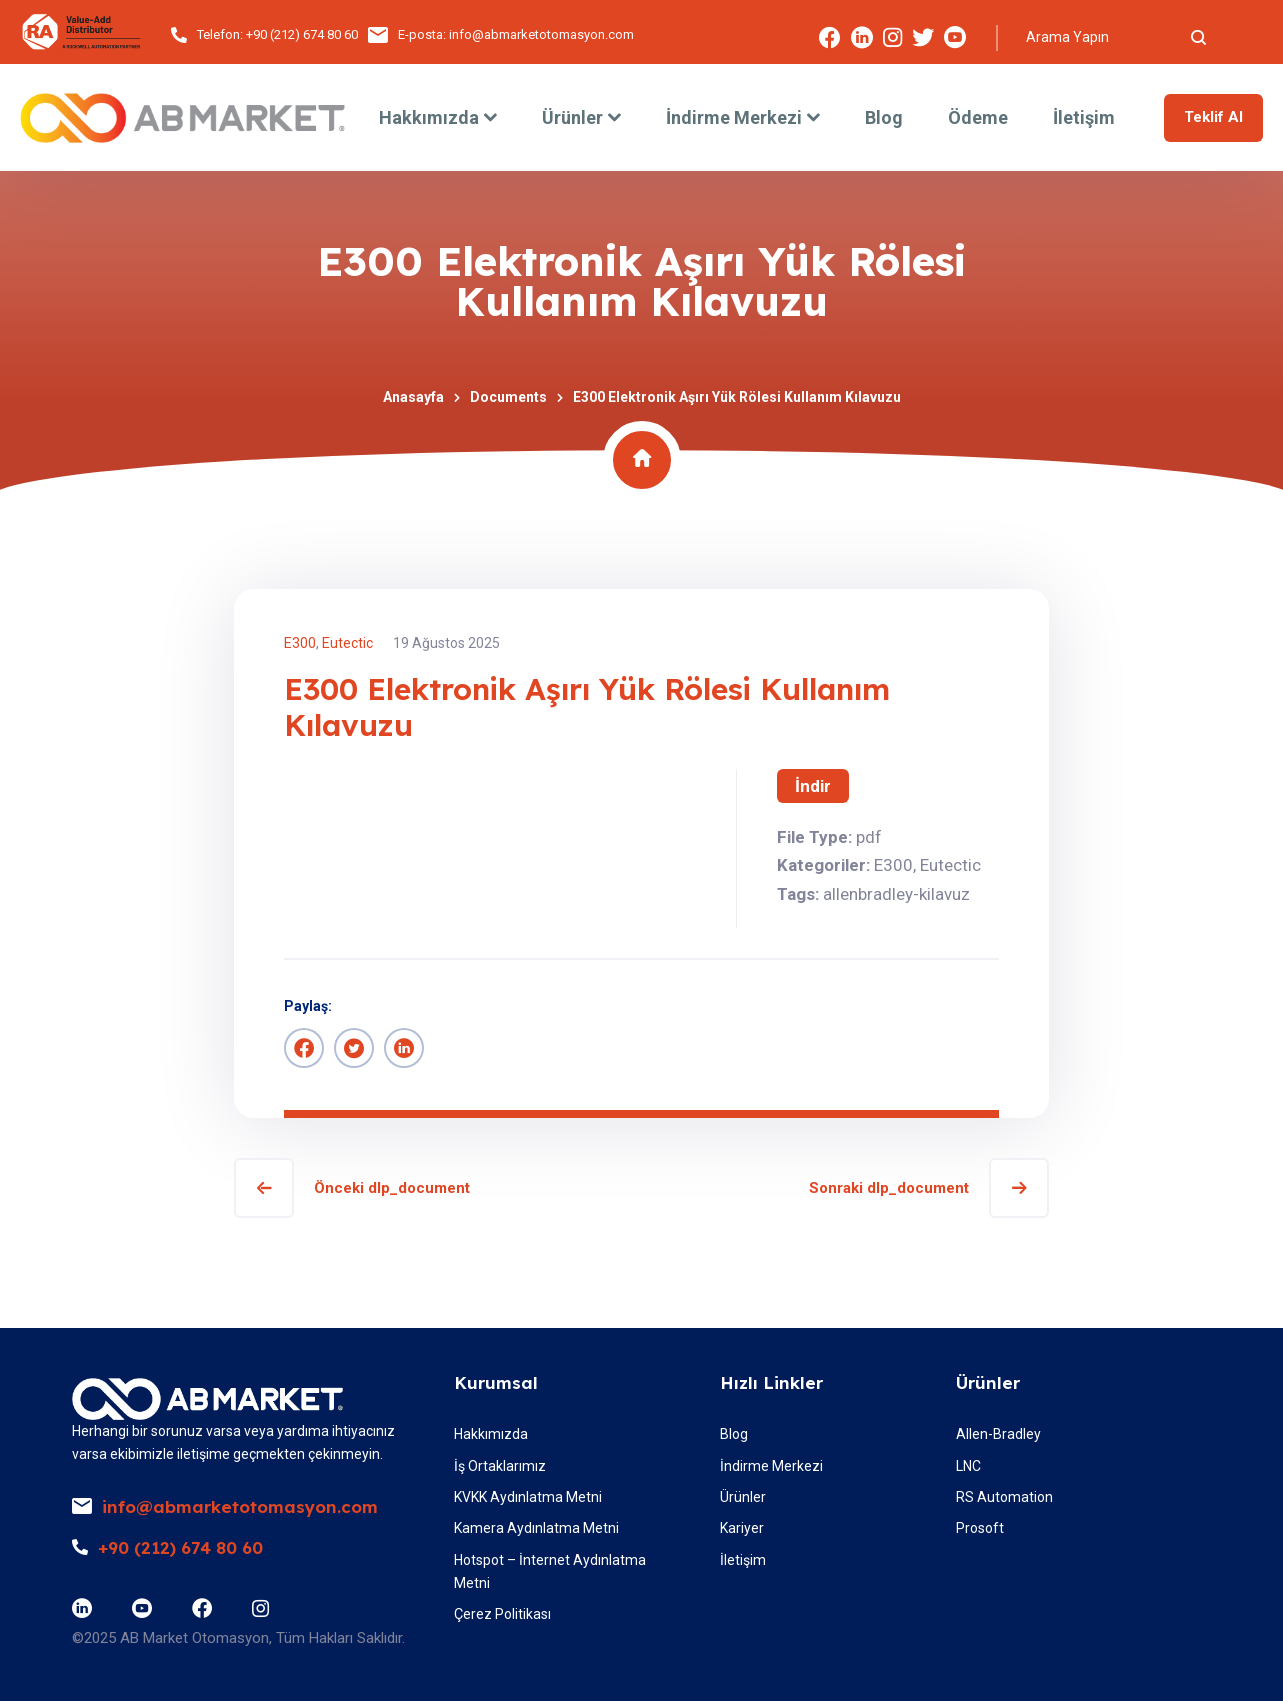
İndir (813, 786)
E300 (300, 643)
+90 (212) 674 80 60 (302, 34)
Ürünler (988, 1382)
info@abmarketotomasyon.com (541, 34)
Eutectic (347, 643)
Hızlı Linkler (771, 1382)
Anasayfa (413, 397)
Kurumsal (496, 1382)
